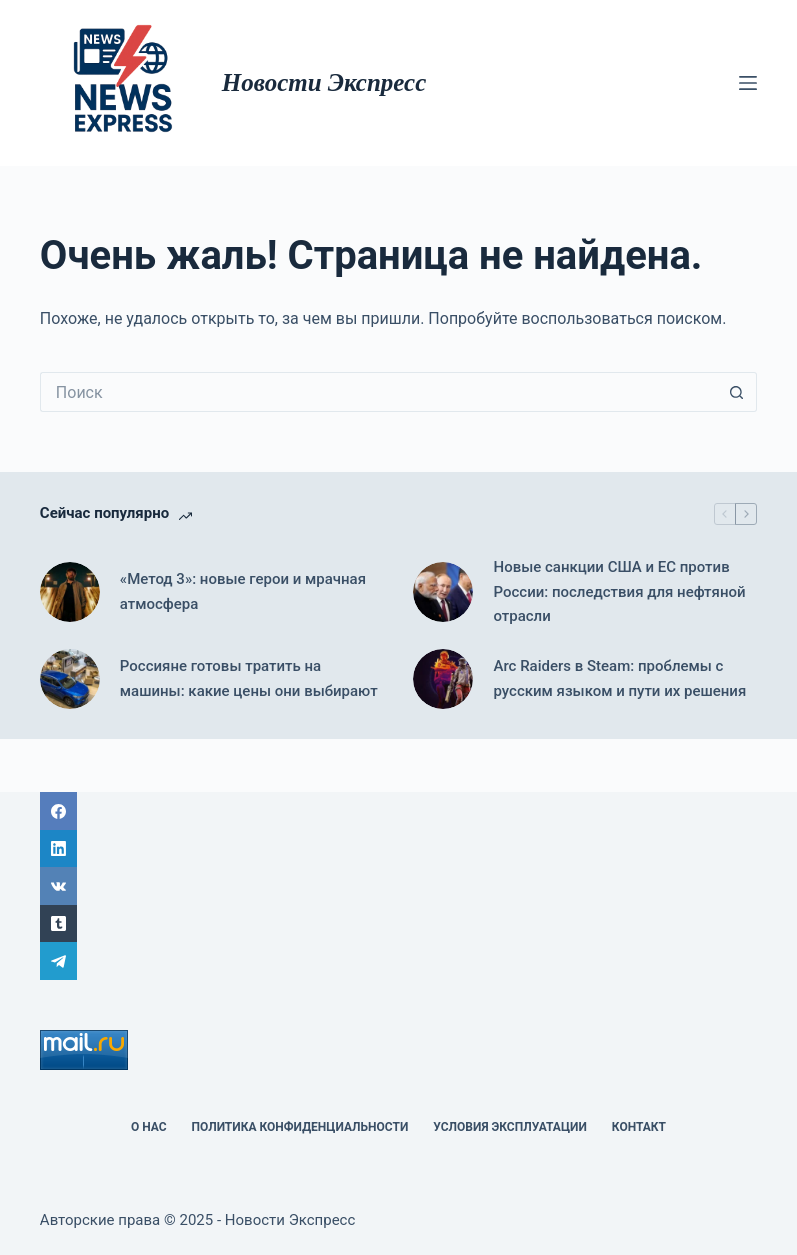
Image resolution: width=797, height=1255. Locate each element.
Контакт (639, 1127)
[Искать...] (378, 392)
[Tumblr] (398, 924)
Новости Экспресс (324, 82)
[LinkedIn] (398, 849)
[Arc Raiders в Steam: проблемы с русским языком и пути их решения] (443, 679)
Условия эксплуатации (510, 1127)
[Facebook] (398, 811)
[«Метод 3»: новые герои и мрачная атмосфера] (70, 592)
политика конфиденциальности (300, 1127)
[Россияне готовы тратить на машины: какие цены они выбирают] (70, 679)
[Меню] (748, 83)
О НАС (149, 1127)
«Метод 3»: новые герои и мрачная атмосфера (243, 591)
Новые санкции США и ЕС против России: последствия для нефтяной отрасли (619, 592)
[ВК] (398, 886)
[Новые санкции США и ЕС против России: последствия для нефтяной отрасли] (443, 592)
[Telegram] (398, 961)
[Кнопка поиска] (737, 392)
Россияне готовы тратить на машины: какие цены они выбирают (249, 678)
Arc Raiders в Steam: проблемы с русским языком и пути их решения (619, 678)
